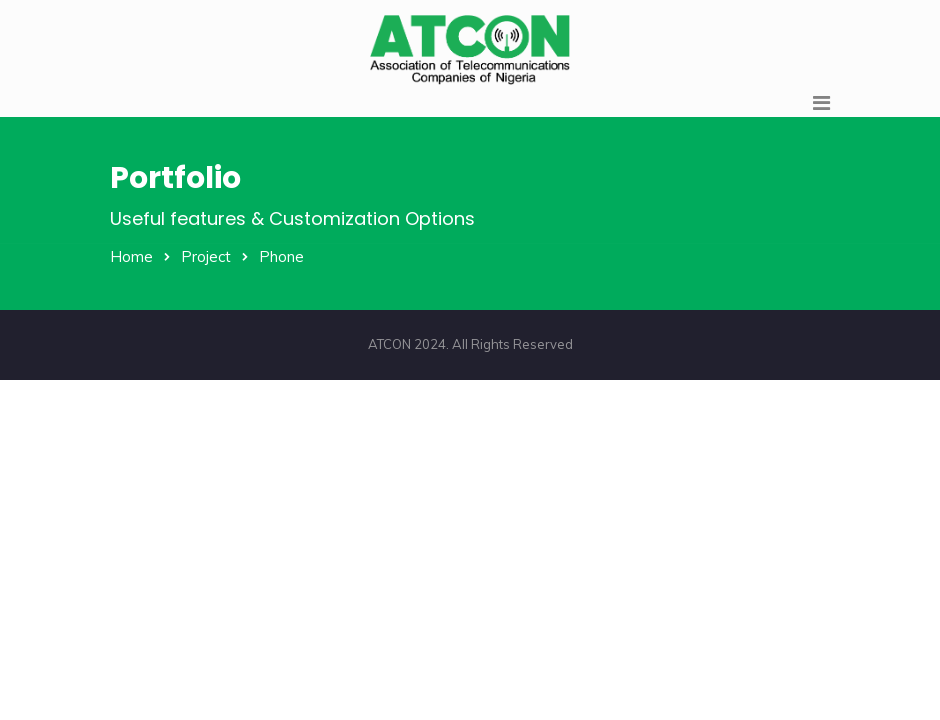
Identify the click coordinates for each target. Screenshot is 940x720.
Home (131, 256)
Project (206, 256)
